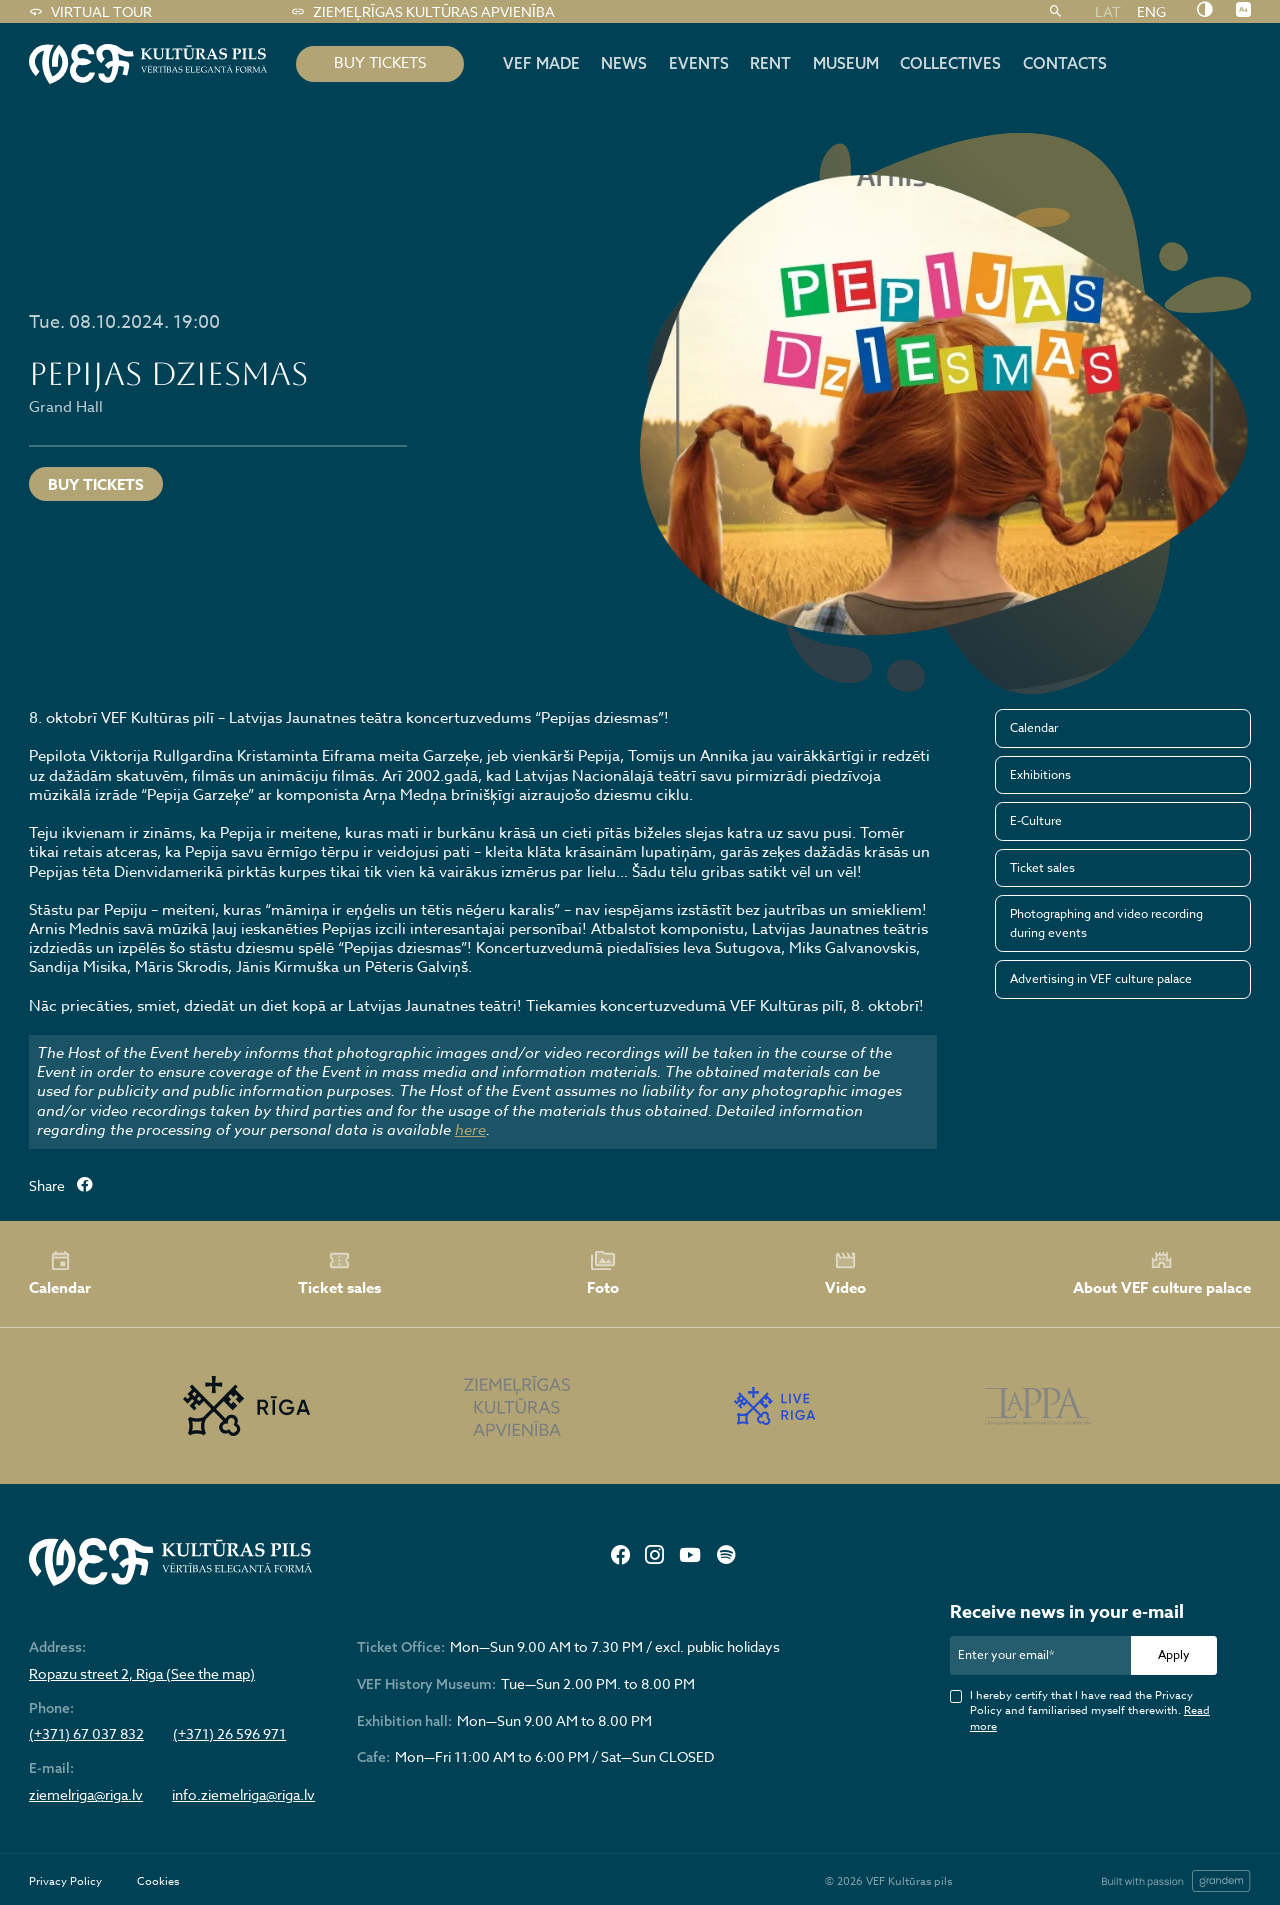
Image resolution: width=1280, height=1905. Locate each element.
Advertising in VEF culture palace (1101, 978)
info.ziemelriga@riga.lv (243, 1795)
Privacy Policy (65, 1881)
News (624, 63)
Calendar (1034, 727)
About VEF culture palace (1162, 1273)
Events (699, 63)
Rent (770, 63)
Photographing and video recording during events (1106, 922)
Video (845, 1274)
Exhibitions (1040, 774)
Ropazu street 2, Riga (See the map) (142, 1674)
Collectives (950, 63)
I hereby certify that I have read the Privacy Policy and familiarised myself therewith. (1090, 1711)
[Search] (1055, 12)
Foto (603, 1274)
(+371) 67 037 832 (86, 1734)
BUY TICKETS (380, 63)
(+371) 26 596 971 (229, 1734)
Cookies (158, 1881)
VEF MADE (541, 63)
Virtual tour (90, 12)
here (470, 1130)
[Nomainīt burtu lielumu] (1243, 11)
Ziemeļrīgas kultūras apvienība (422, 12)
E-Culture (1036, 820)
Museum (846, 63)
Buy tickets (96, 484)
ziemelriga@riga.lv (86, 1795)
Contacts (1065, 63)
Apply (1174, 1654)
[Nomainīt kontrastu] (1204, 11)
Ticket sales (1042, 867)
